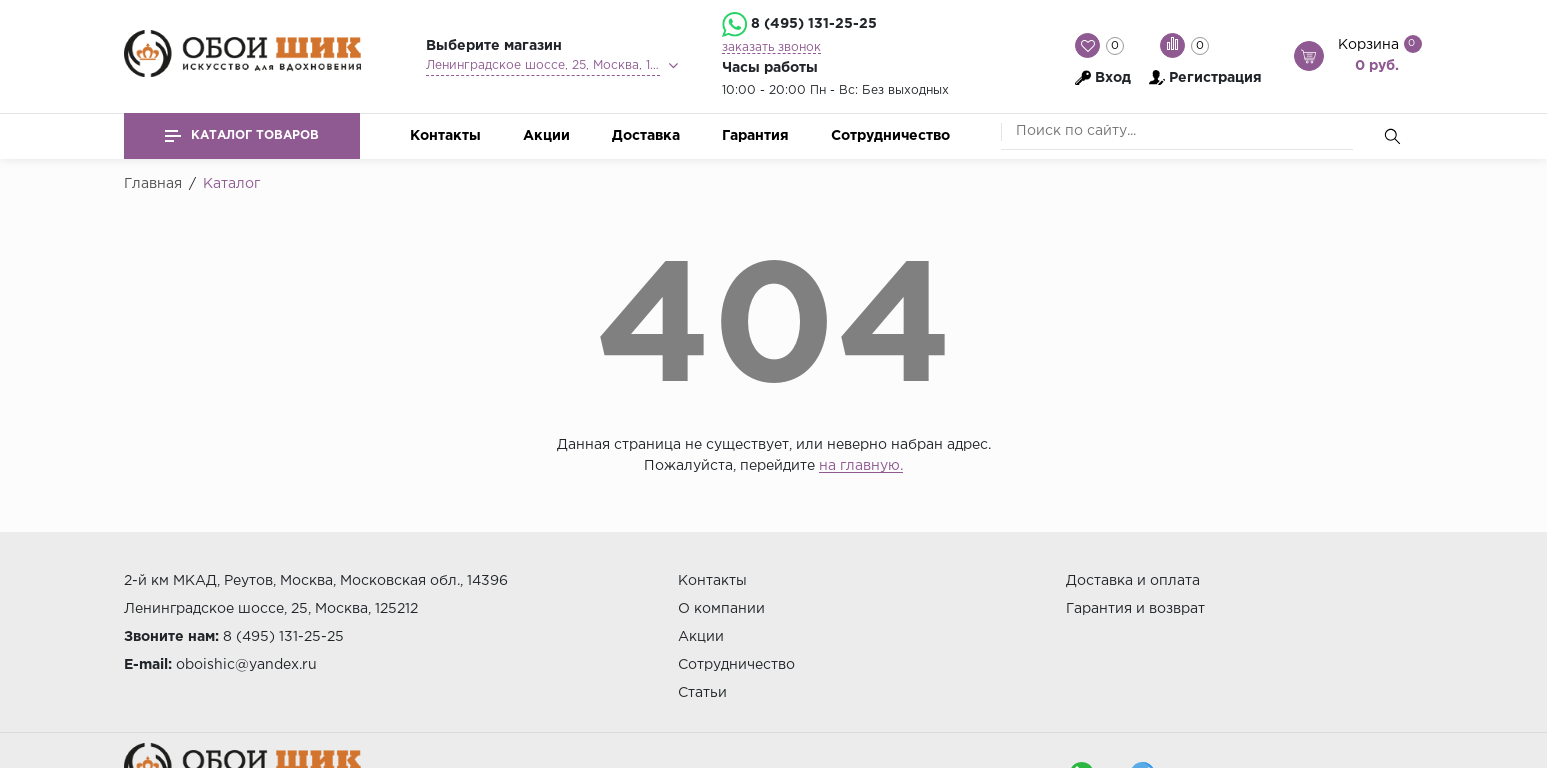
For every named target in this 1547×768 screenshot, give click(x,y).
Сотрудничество (890, 136)
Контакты (445, 136)
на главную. (861, 466)
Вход (1113, 78)
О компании (721, 609)
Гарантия (755, 136)
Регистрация (1215, 78)
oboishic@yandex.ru (246, 665)
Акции (546, 136)
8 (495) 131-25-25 (814, 24)
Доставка (646, 136)
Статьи (702, 693)
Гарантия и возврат (1135, 609)
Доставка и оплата (1133, 581)
